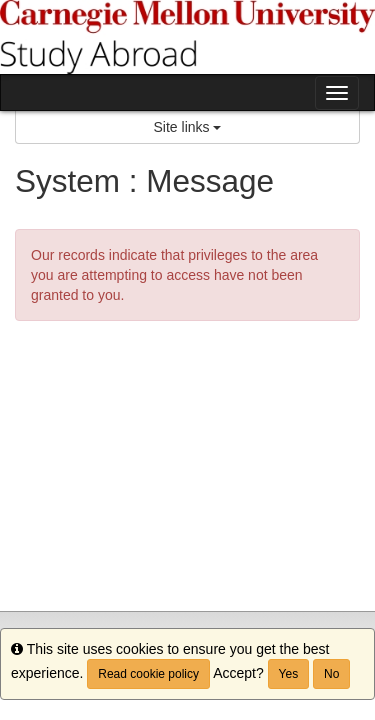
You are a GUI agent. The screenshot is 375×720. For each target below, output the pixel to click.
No (331, 674)
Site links (188, 127)
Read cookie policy (148, 674)
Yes (289, 674)
